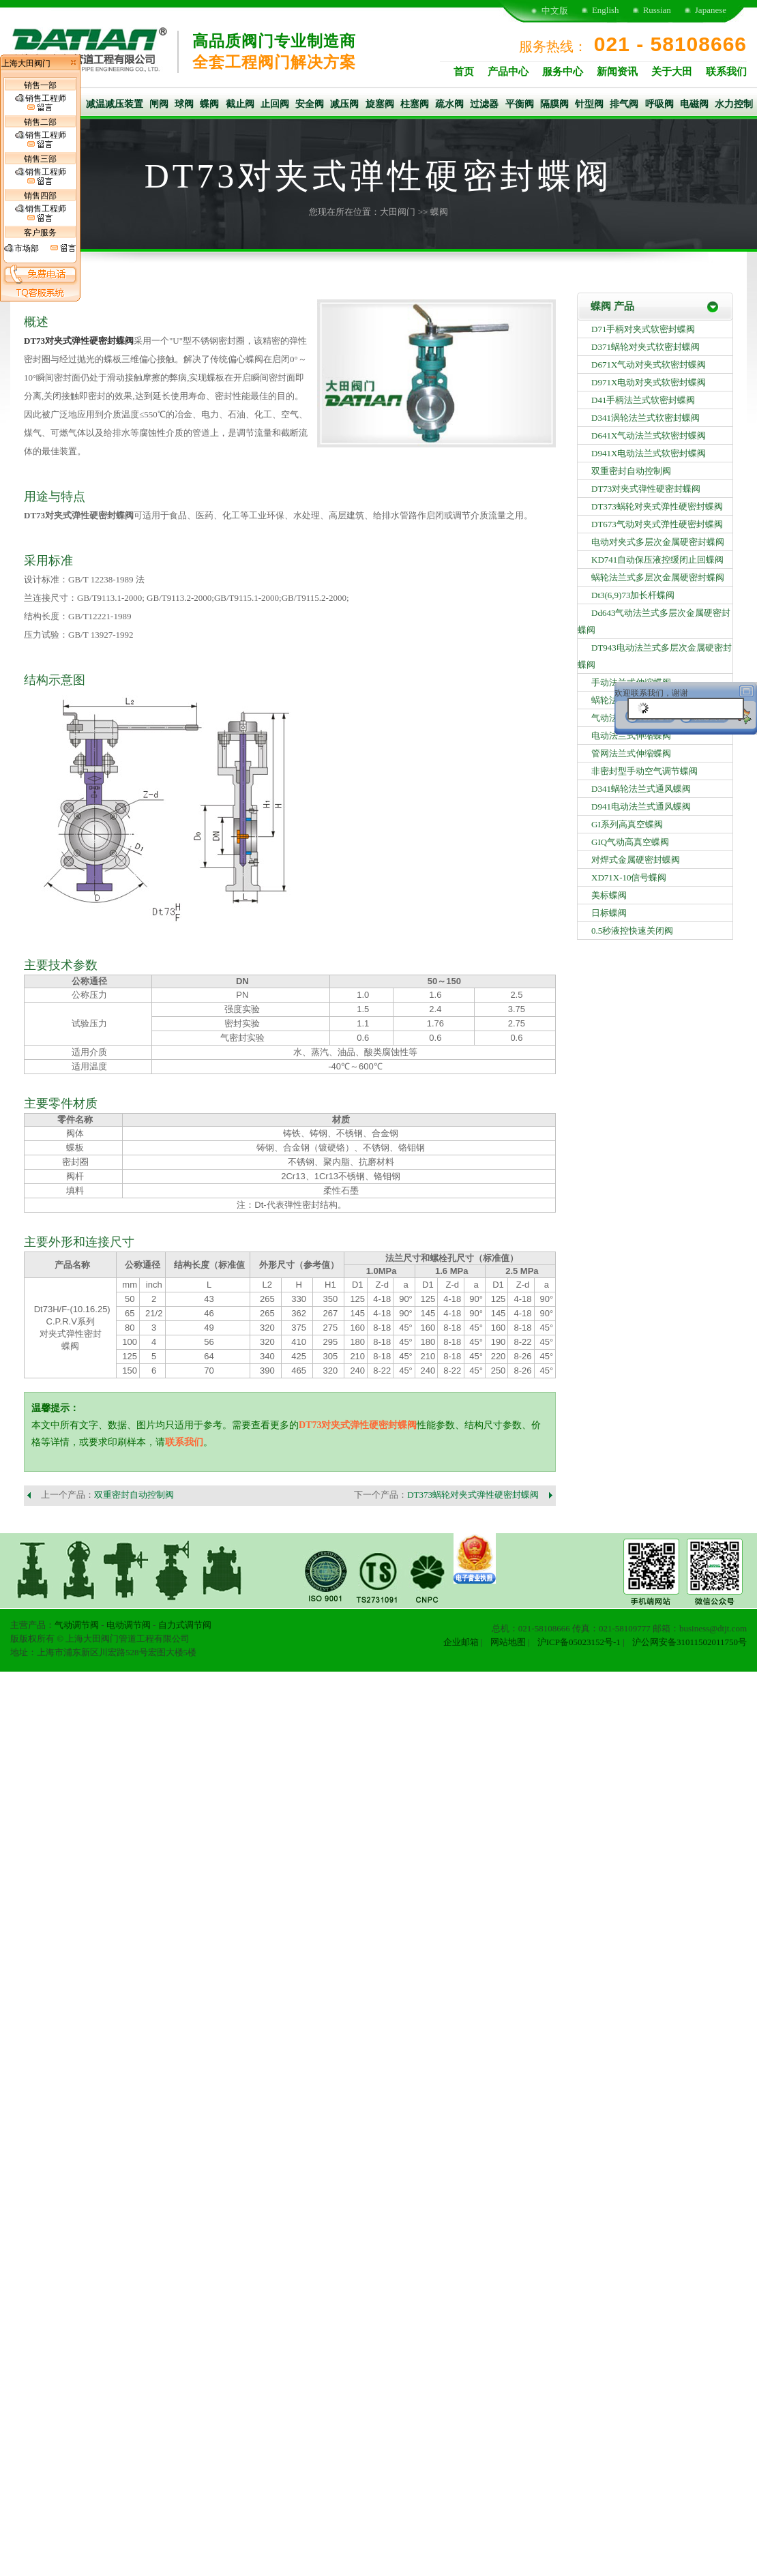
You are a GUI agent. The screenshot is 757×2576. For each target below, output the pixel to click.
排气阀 (624, 104)
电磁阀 (694, 104)
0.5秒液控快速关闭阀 (632, 931)
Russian (657, 10)
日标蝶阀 (609, 913)
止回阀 (275, 104)
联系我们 (726, 71)
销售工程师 (40, 103)
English (605, 10)
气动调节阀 (77, 1625)
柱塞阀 (414, 104)
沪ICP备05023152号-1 (579, 1642)
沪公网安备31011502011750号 (689, 1642)
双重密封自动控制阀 (134, 1495)
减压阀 (344, 104)
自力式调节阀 (184, 1625)
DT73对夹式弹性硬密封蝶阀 (358, 1425)
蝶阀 (209, 104)
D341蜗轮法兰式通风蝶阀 (641, 789)
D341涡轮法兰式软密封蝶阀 (645, 418)
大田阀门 (397, 212)
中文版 (554, 10)
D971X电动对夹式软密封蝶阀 (648, 382)
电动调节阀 (128, 1625)
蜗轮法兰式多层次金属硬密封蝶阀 (657, 577)
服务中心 (562, 71)
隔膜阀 (554, 104)
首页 (464, 71)
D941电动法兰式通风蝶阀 (641, 806)
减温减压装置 (114, 104)
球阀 (184, 104)
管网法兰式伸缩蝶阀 (631, 753)
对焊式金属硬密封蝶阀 (635, 860)
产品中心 (508, 71)
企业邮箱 (461, 1642)
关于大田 (671, 71)
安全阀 (309, 104)
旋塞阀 (380, 104)
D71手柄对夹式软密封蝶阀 (643, 329)
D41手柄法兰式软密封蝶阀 (643, 400)
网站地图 (508, 1642)
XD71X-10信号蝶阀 (629, 877)
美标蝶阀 (609, 895)
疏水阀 (449, 104)
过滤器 (484, 104)
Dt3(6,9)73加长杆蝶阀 (632, 595)
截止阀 (240, 104)
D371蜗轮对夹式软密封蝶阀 (645, 347)
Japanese (710, 10)
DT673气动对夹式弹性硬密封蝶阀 (657, 524)
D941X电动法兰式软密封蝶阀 (648, 453)
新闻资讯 (617, 71)
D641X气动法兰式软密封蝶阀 (648, 435)
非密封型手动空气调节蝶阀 (644, 771)
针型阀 (589, 104)
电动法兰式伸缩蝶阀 (631, 735)
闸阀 (158, 104)
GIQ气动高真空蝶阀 (630, 842)
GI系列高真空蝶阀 (627, 824)
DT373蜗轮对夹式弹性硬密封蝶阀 (473, 1495)
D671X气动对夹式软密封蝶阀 (648, 364)
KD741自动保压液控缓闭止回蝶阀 (657, 559)
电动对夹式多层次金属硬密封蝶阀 (657, 542)
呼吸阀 (659, 104)
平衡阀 (519, 104)
